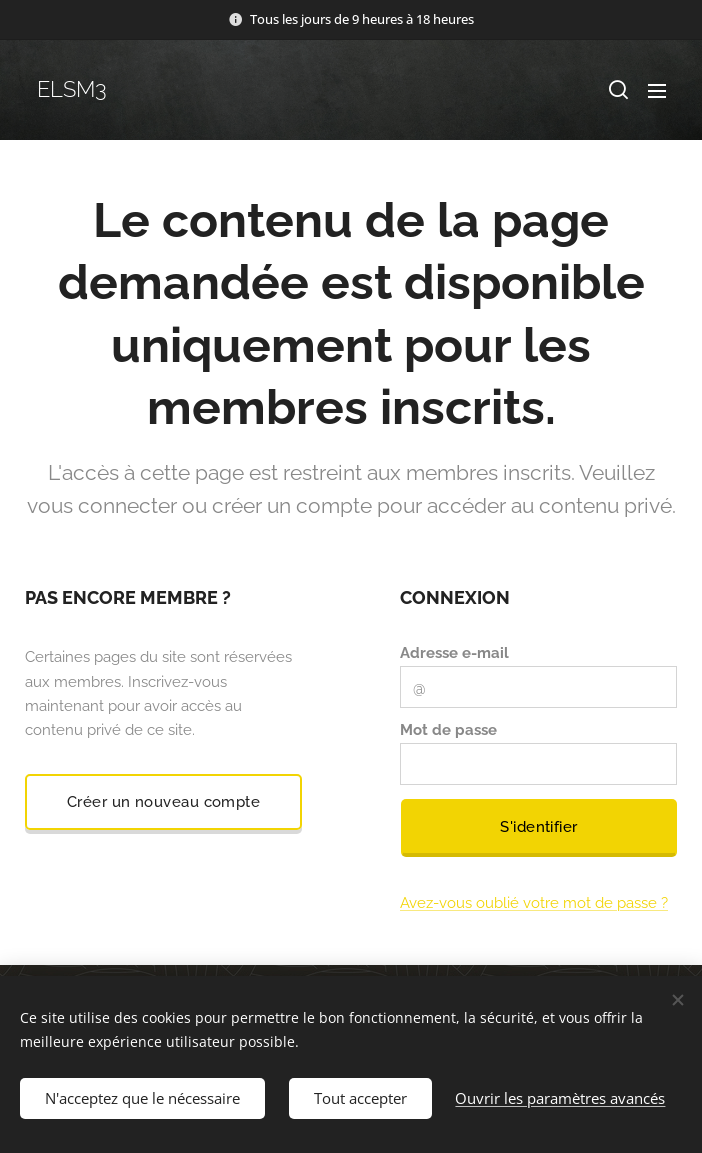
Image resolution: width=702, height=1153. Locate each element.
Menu (657, 91)
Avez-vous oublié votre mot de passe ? (534, 903)
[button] (617, 90)
